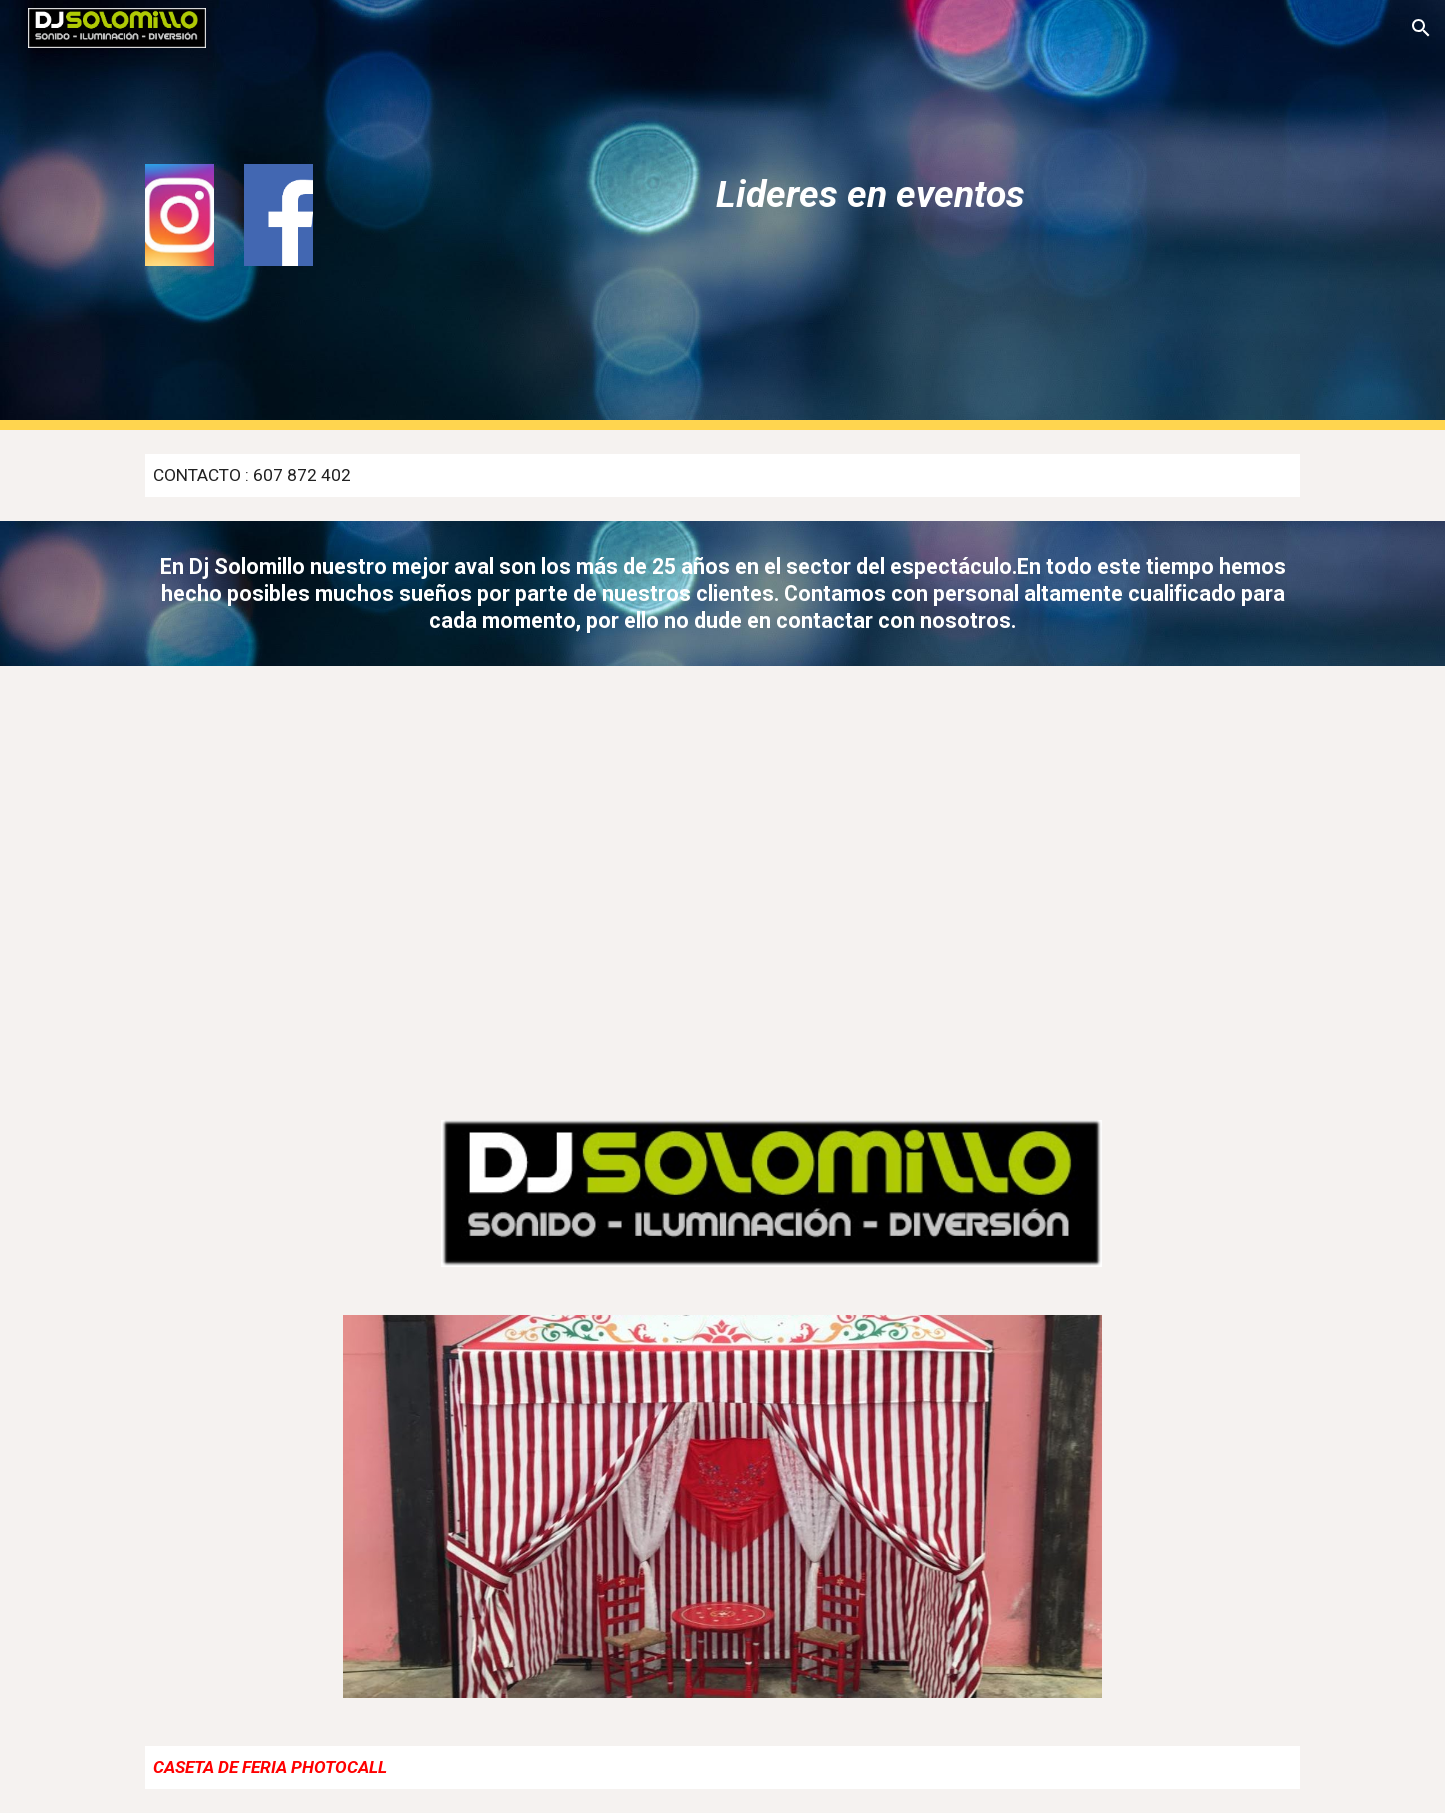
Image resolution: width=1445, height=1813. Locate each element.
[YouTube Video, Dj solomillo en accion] (426, 881)
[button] (1421, 28)
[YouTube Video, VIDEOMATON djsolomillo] (1018, 881)
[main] (870, 194)
